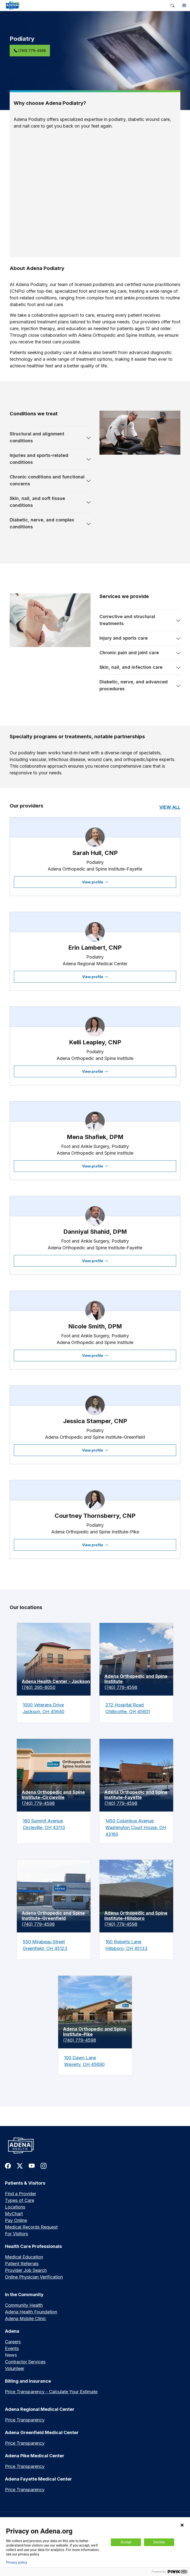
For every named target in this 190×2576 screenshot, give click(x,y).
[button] (172, 5)
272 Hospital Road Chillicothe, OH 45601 (127, 1708)
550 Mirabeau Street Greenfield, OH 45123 (45, 1945)
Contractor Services (25, 2361)
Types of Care (19, 2200)
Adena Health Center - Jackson (56, 1681)
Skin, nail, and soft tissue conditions (50, 502)
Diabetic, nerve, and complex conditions (50, 523)
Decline (159, 2542)
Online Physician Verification (34, 2277)
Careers (13, 2341)
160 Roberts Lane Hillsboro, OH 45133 (126, 1945)
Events (12, 2348)
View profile (95, 882)
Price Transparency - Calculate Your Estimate (51, 2391)
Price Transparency (25, 2419)
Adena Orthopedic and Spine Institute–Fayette (135, 1795)
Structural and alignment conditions (50, 437)
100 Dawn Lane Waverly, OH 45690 (84, 2061)
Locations (15, 2207)
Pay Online (16, 2220)
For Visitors (16, 2233)
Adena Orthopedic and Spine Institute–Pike (94, 2031)
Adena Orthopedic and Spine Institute (135, 1679)
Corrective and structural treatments (139, 620)
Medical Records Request (31, 2227)
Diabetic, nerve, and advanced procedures (139, 685)
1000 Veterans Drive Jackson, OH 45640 (43, 1708)
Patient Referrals (22, 2263)
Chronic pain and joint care (139, 652)
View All (169, 807)
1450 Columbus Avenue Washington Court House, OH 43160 (135, 1827)
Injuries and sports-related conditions (50, 459)
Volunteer (14, 2368)
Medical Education (24, 2257)
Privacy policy (16, 2562)
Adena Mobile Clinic (25, 2318)
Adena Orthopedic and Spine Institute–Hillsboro (135, 1915)
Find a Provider (20, 2193)
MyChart (14, 2213)
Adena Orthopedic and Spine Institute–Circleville (53, 1795)
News (11, 2355)
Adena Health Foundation (31, 2311)
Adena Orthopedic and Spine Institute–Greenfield (53, 1915)
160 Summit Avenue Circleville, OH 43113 (44, 1824)
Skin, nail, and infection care (139, 667)
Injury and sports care (139, 638)
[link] (83, 5)
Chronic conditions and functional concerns (50, 480)
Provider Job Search (26, 2270)
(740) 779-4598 (30, 50)
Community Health (24, 2305)
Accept (125, 2542)
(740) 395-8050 (38, 1687)
